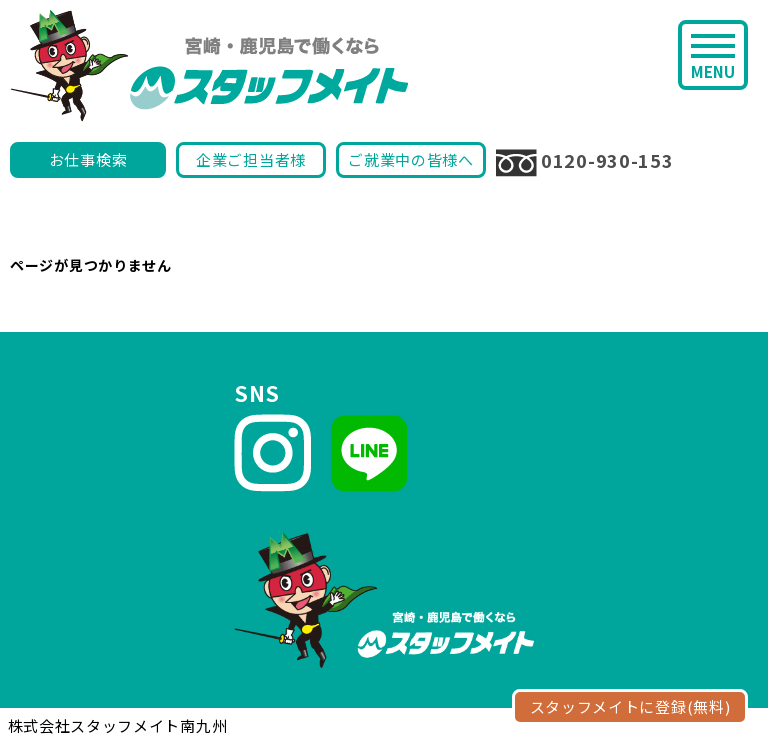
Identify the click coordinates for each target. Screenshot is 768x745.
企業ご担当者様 (251, 159)
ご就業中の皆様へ (411, 159)
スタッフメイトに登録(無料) (630, 706)
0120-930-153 (584, 162)
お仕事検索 (88, 159)
